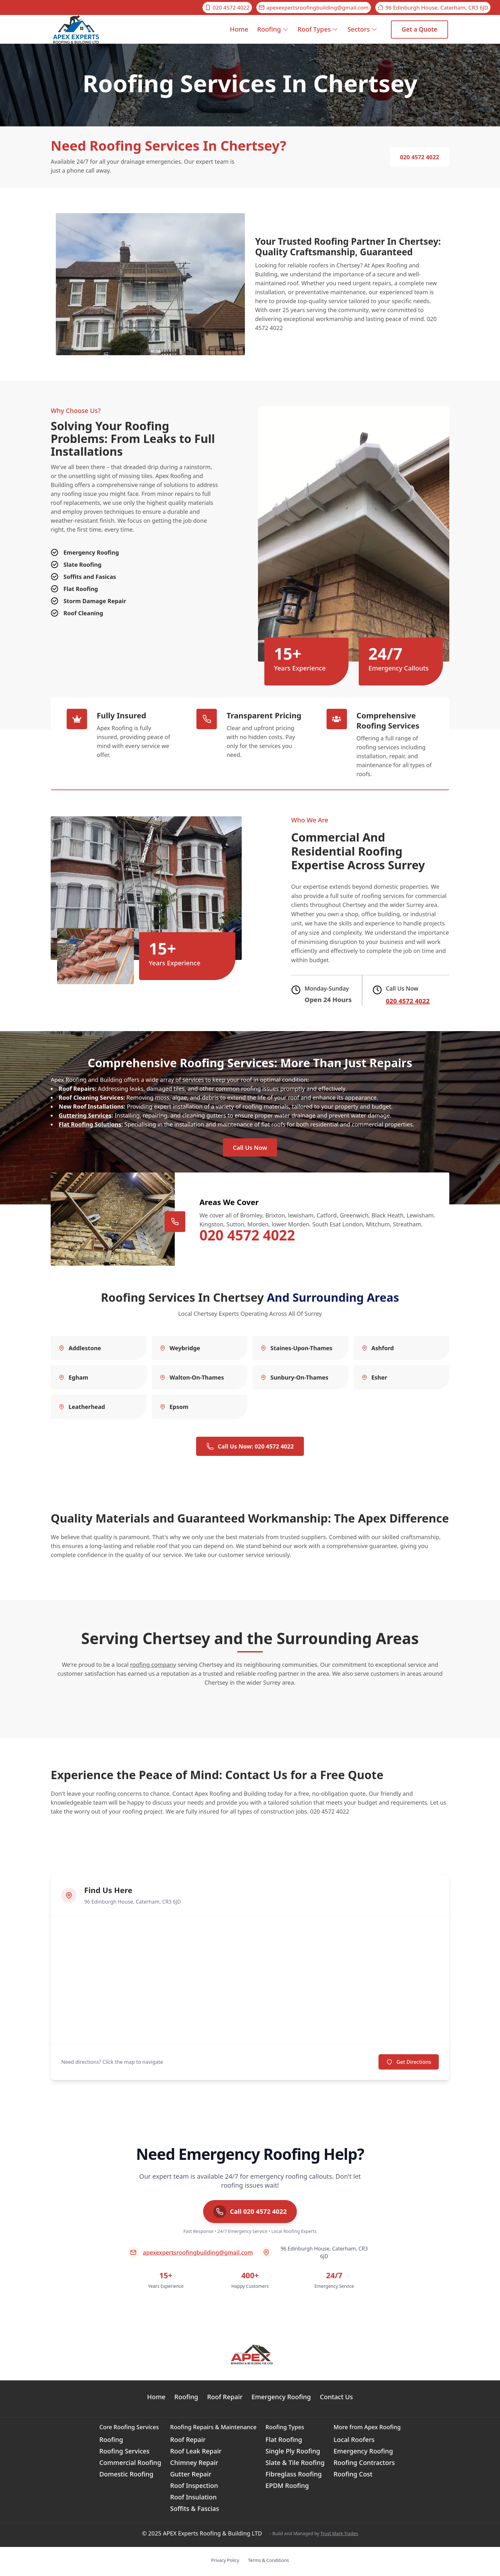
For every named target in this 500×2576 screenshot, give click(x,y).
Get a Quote (419, 29)
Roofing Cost (353, 2476)
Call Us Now (250, 1149)
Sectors (362, 29)
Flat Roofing (284, 2441)
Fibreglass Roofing (294, 2476)
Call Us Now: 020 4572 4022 (250, 1448)
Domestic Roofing (126, 2476)
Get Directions (408, 2064)
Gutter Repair (190, 2476)
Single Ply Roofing (293, 2453)
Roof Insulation (193, 2499)
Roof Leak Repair (196, 2453)
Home (239, 34)
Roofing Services (124, 2453)
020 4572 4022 (227, 7)
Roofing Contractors (364, 2464)
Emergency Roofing (281, 2399)
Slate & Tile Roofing (295, 2464)
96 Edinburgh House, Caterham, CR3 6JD (433, 7)
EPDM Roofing (287, 2487)
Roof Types (318, 29)
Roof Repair (224, 2399)
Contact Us (336, 2399)
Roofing (273, 29)
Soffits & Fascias (194, 2510)
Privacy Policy (225, 2562)
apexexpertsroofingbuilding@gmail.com (314, 7)
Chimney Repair (194, 2464)
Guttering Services (85, 1115)
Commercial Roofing (130, 2464)
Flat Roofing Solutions (90, 1124)
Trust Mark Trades (339, 2535)
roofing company (153, 1667)
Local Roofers (354, 2441)
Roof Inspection (194, 2487)
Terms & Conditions (268, 2562)
